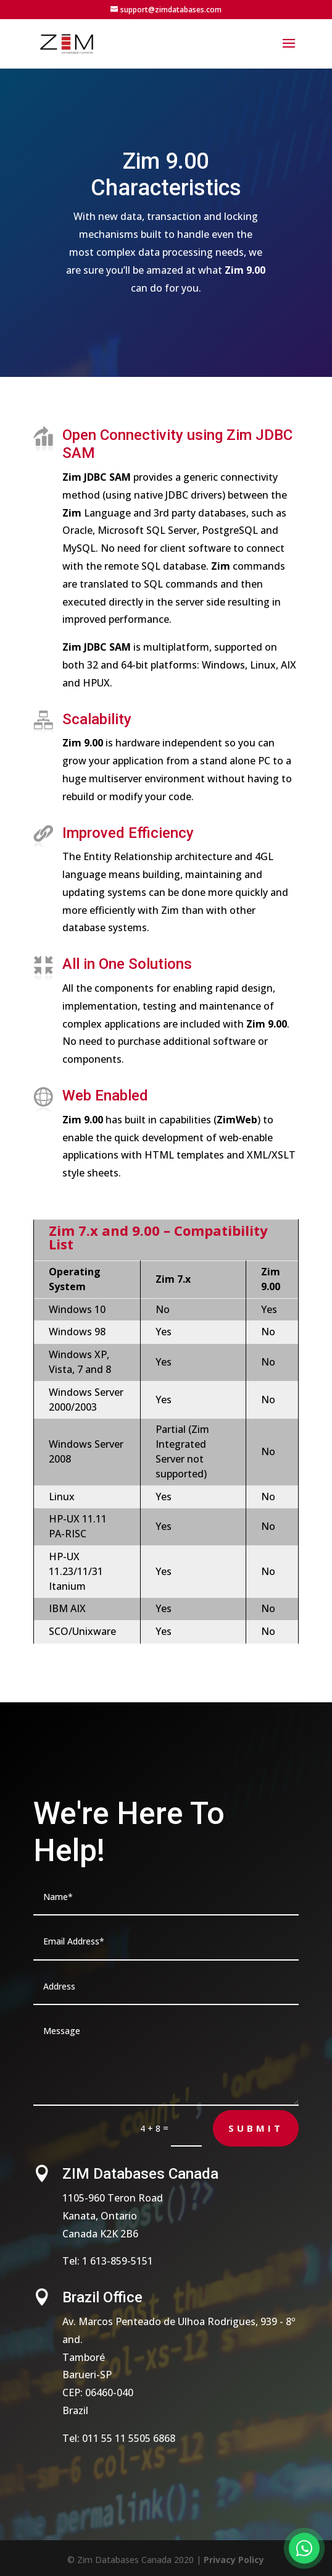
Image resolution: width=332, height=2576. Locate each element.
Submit (255, 2128)
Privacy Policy (234, 2559)
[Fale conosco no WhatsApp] (304, 2548)
